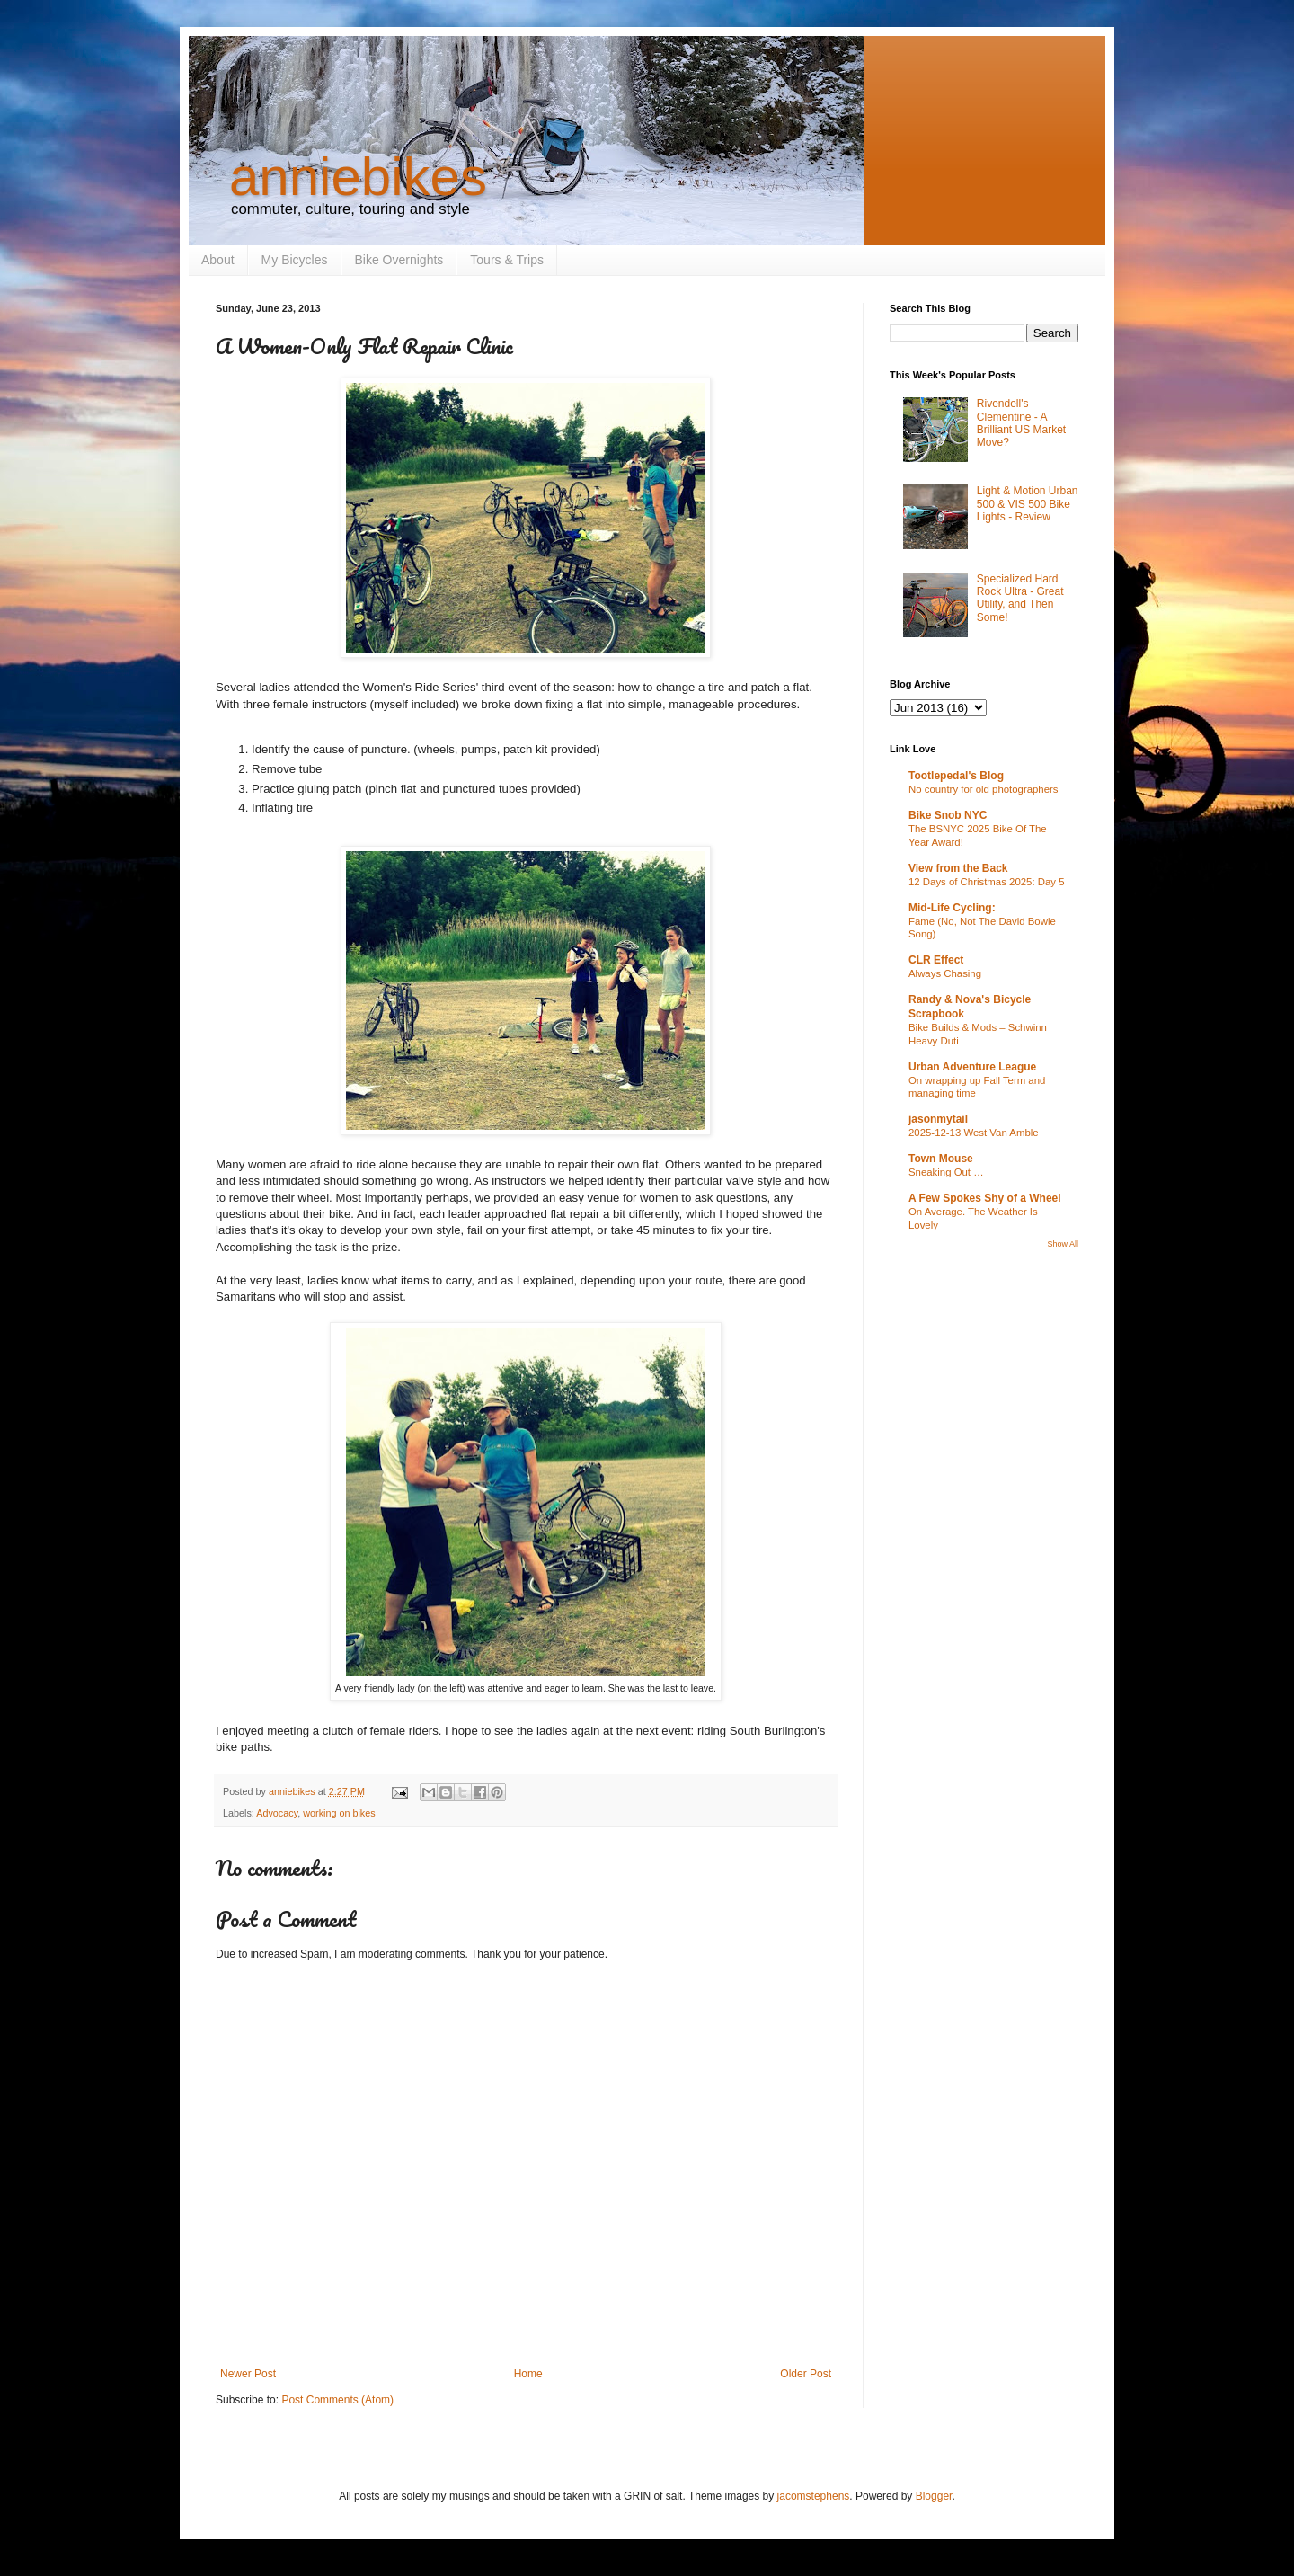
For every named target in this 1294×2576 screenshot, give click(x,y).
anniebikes (358, 177)
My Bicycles (294, 260)
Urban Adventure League (972, 1067)
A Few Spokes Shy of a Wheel (984, 1198)
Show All (1062, 1243)
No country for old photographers (983, 789)
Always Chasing (944, 973)
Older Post (805, 2373)
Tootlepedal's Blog (956, 775)
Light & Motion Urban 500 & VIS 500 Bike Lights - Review (1027, 503)
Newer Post (248, 2373)
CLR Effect (935, 960)
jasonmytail (938, 1119)
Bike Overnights (399, 260)
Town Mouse (940, 1158)
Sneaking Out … (946, 1172)
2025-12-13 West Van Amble (973, 1132)
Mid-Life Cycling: (952, 908)
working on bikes (339, 1813)
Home (528, 2373)
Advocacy (276, 1813)
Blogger (934, 2496)
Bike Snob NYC (947, 815)
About (218, 260)
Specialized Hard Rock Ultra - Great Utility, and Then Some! (1020, 598)
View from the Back (957, 868)
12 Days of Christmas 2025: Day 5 (986, 881)
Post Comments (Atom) (337, 2400)
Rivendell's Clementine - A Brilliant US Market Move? (1021, 423)
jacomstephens (813, 2496)
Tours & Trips (507, 260)
